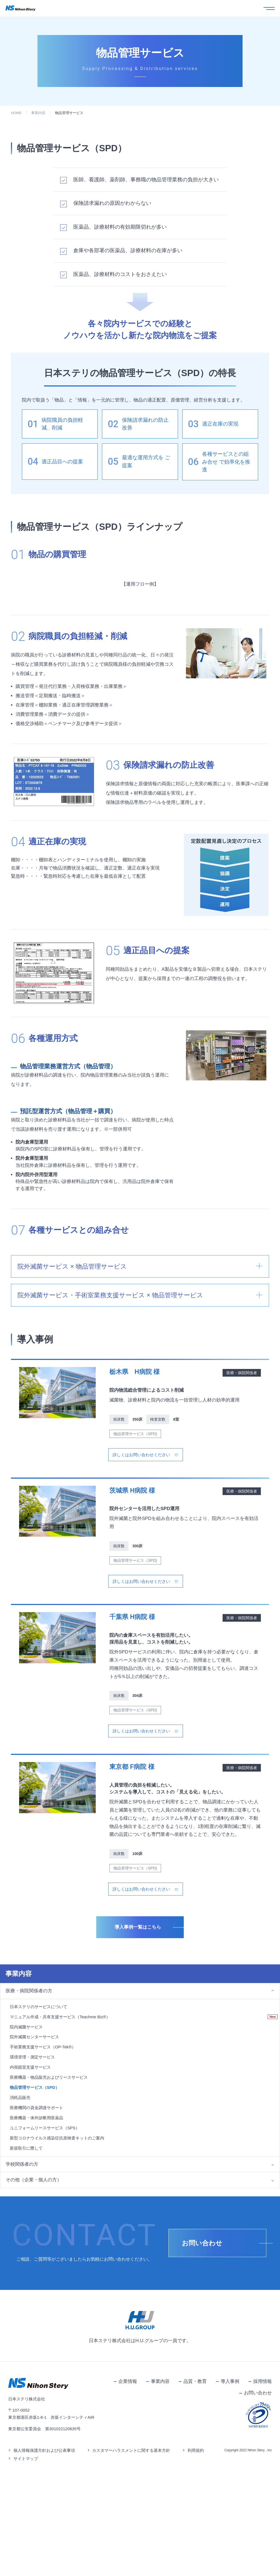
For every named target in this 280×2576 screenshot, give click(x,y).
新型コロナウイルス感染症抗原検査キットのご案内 (57, 2255)
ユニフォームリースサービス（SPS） (45, 2245)
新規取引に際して (26, 2265)
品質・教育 (195, 2498)
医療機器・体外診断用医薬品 (36, 2235)
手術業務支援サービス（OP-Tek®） (43, 2164)
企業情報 (127, 2498)
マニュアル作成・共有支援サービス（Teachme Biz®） (60, 2134)
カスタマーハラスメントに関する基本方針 (131, 2567)
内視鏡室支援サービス (30, 2184)
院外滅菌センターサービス (34, 2154)
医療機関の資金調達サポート (36, 2225)
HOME (16, 113)
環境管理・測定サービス (32, 2174)
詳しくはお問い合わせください (141, 1572)
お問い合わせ (258, 2510)
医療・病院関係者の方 (29, 2108)
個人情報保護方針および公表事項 (44, 2567)
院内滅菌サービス (26, 2144)
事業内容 (38, 113)
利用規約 (196, 2567)
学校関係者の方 (22, 2281)
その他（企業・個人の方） (34, 2297)
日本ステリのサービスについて (38, 2124)
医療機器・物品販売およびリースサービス (49, 2195)
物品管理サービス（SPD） (34, 2205)
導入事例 (230, 2498)
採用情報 (262, 2498)
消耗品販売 (20, 2215)
